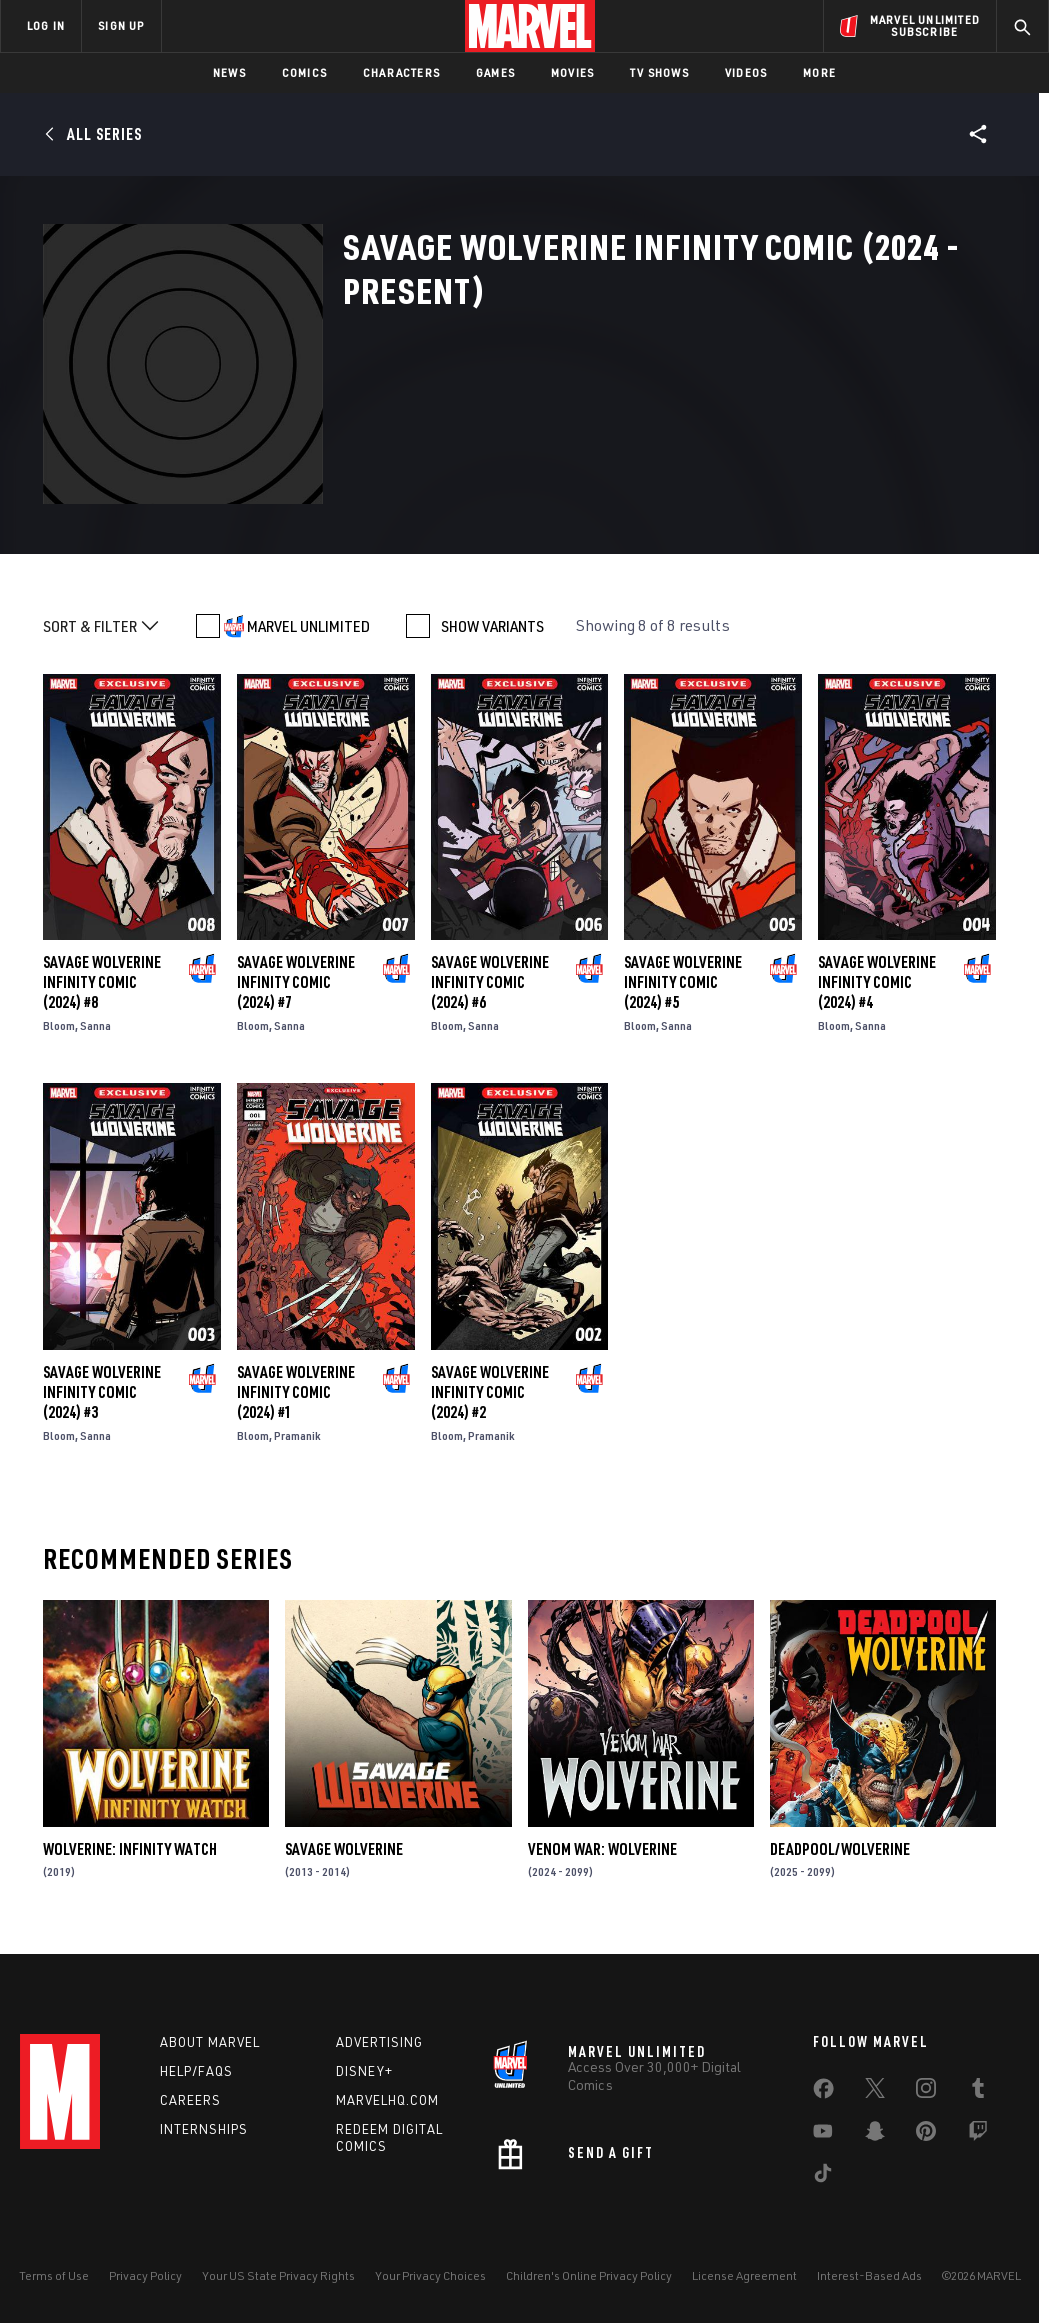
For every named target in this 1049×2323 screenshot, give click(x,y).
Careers (190, 2100)
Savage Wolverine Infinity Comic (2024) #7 (296, 982)
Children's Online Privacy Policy (589, 2275)
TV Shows (659, 72)
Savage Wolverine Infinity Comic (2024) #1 (296, 1392)
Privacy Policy (145, 2275)
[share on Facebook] (823, 2093)
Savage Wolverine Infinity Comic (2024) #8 (102, 982)
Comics (304, 72)
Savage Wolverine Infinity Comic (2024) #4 (877, 982)
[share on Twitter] (875, 2092)
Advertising (379, 2042)
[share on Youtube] (823, 2135)
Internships (204, 2129)
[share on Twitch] (978, 2135)
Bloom (59, 1025)
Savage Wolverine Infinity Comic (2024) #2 (490, 1392)
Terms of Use (54, 2275)
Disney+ (364, 2071)
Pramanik (297, 1435)
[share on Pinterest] (926, 2135)
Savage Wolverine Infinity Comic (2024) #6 (490, 982)
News (229, 72)
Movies (572, 72)
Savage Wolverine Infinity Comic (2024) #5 (683, 982)
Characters (401, 72)
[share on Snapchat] (875, 2135)
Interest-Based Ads (869, 2275)
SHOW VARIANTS (492, 626)
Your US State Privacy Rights (278, 2275)
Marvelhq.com (387, 2100)
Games (495, 72)
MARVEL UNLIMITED (308, 626)
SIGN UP (121, 25)
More (819, 72)
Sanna (95, 1025)
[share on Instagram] (926, 2092)
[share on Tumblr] (978, 2092)
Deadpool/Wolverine (840, 1849)
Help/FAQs (196, 2071)
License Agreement (744, 2275)
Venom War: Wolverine (602, 1849)
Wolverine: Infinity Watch (130, 1849)
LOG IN (46, 25)
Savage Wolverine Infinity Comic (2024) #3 (102, 1392)
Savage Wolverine (344, 1849)
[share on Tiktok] (823, 2177)
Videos (746, 72)
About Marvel (210, 2042)
